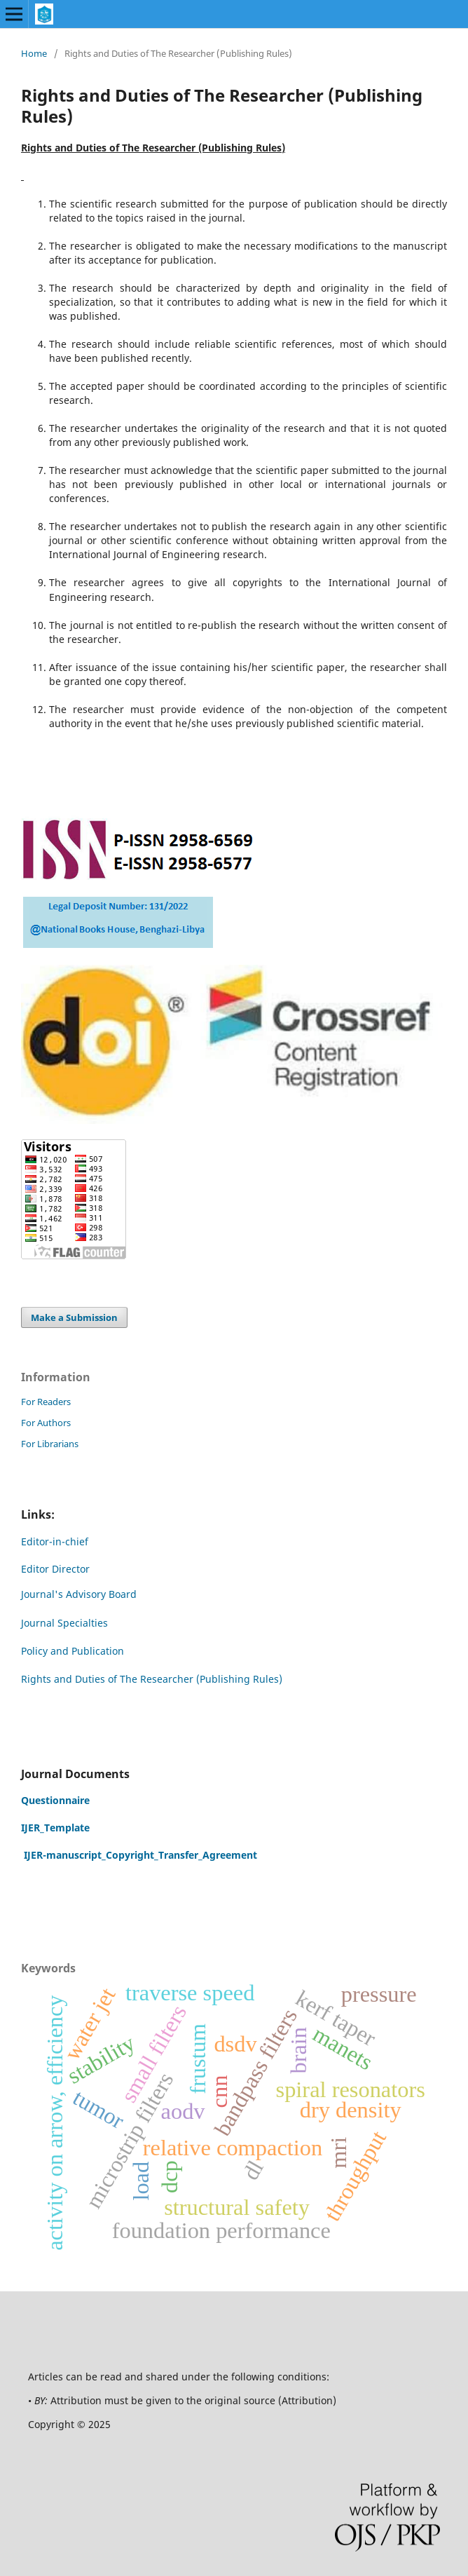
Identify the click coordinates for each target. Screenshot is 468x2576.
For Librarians (49, 1443)
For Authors (46, 1422)
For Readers (46, 1401)
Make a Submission (74, 1317)
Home (34, 53)
